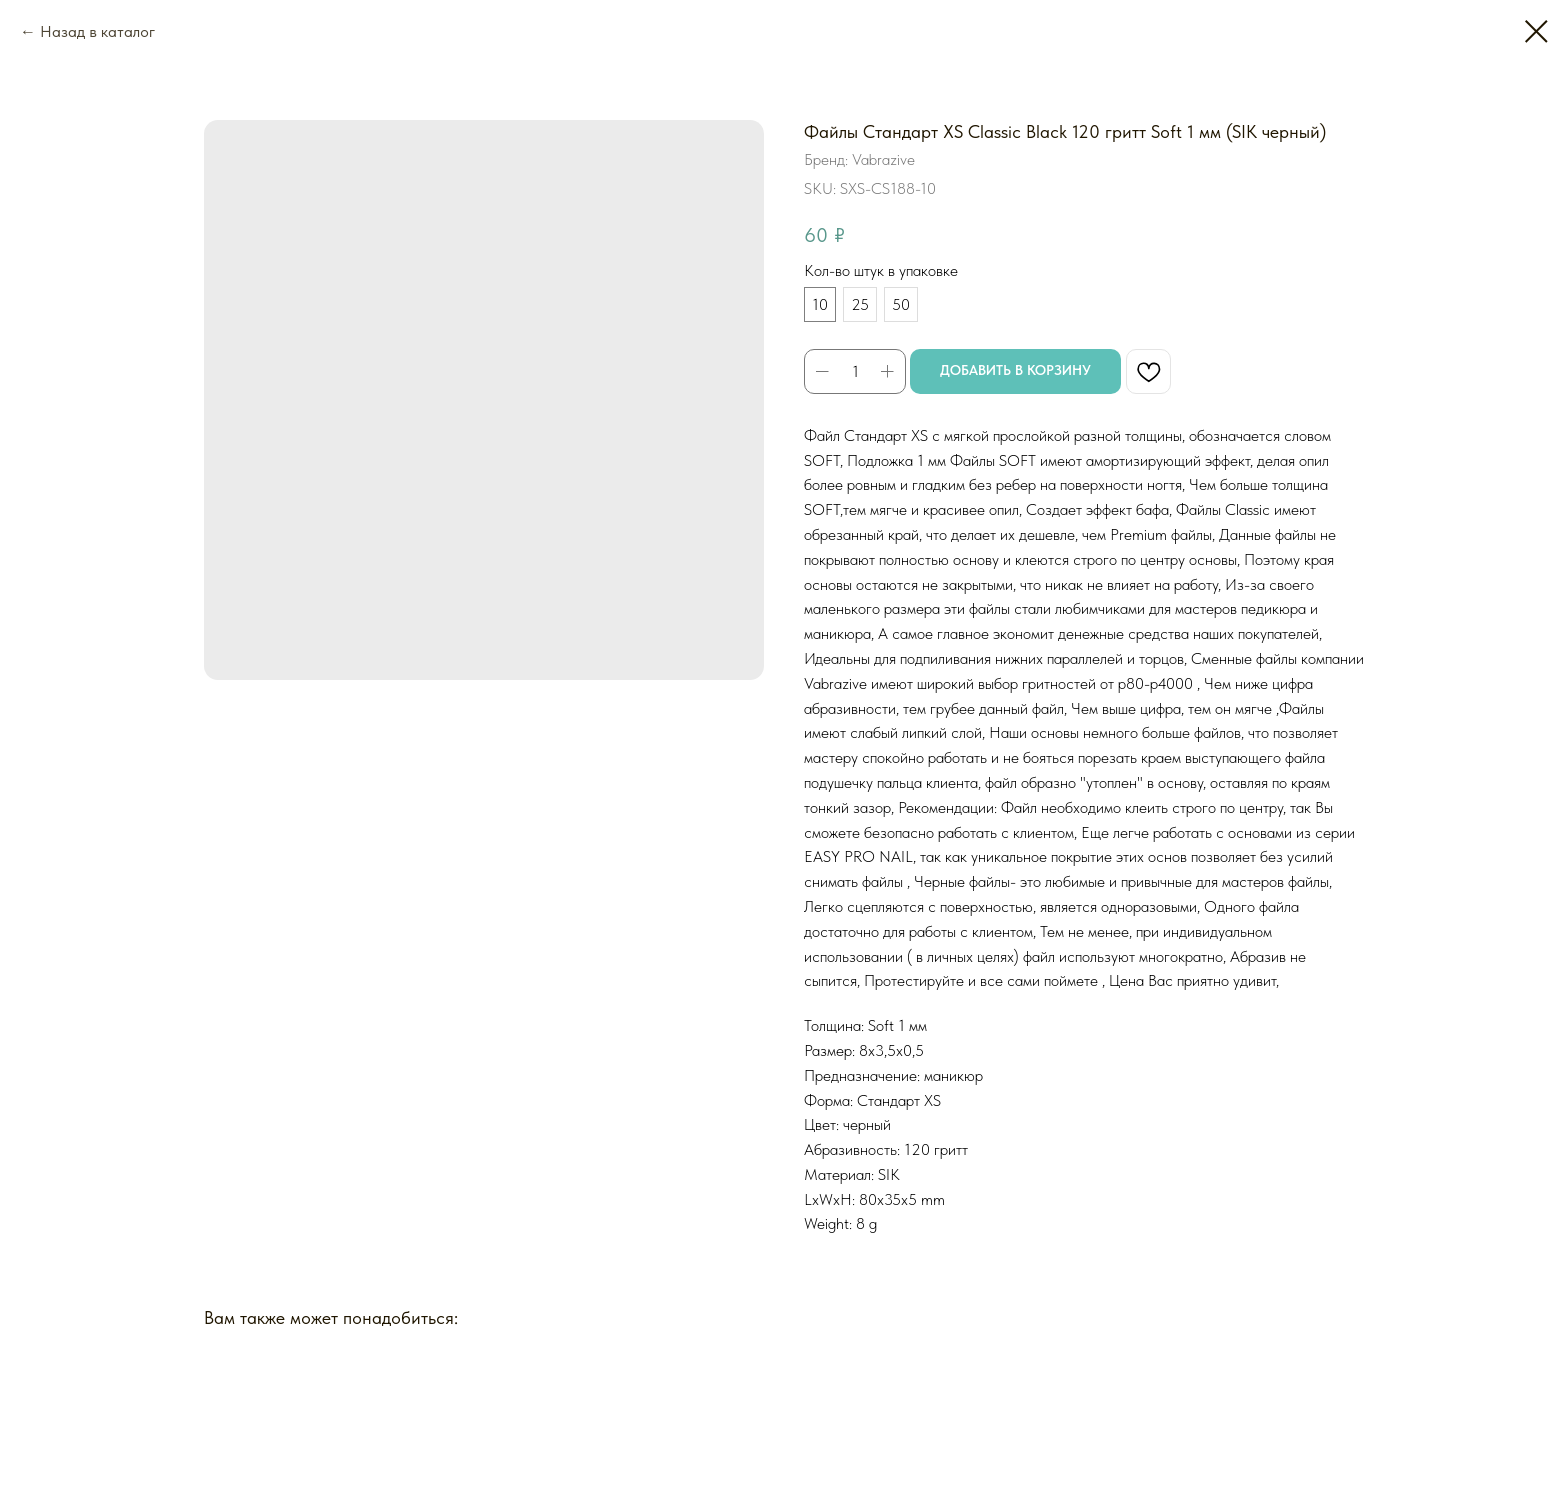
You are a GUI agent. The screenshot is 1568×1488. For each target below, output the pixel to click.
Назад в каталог (97, 31)
